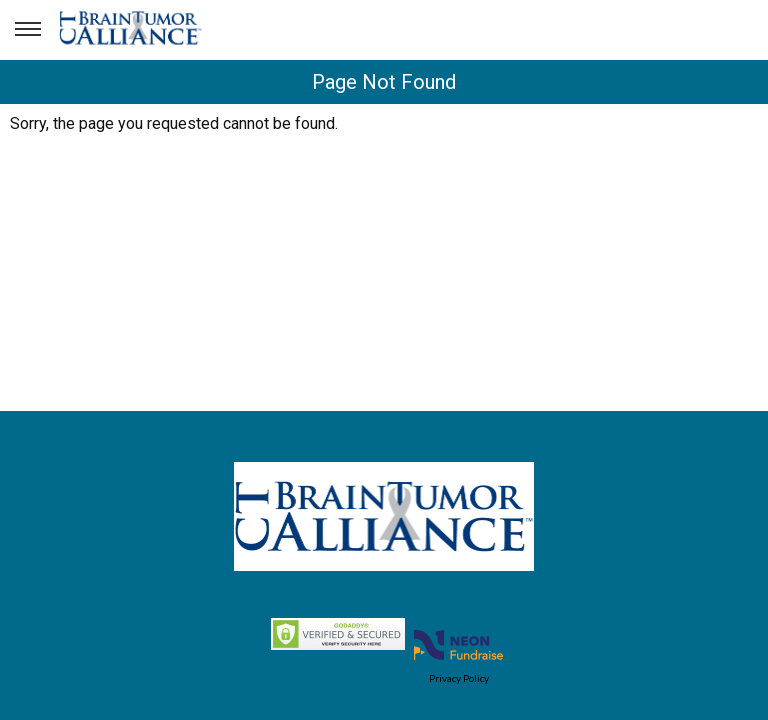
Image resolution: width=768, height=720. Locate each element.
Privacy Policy (459, 678)
